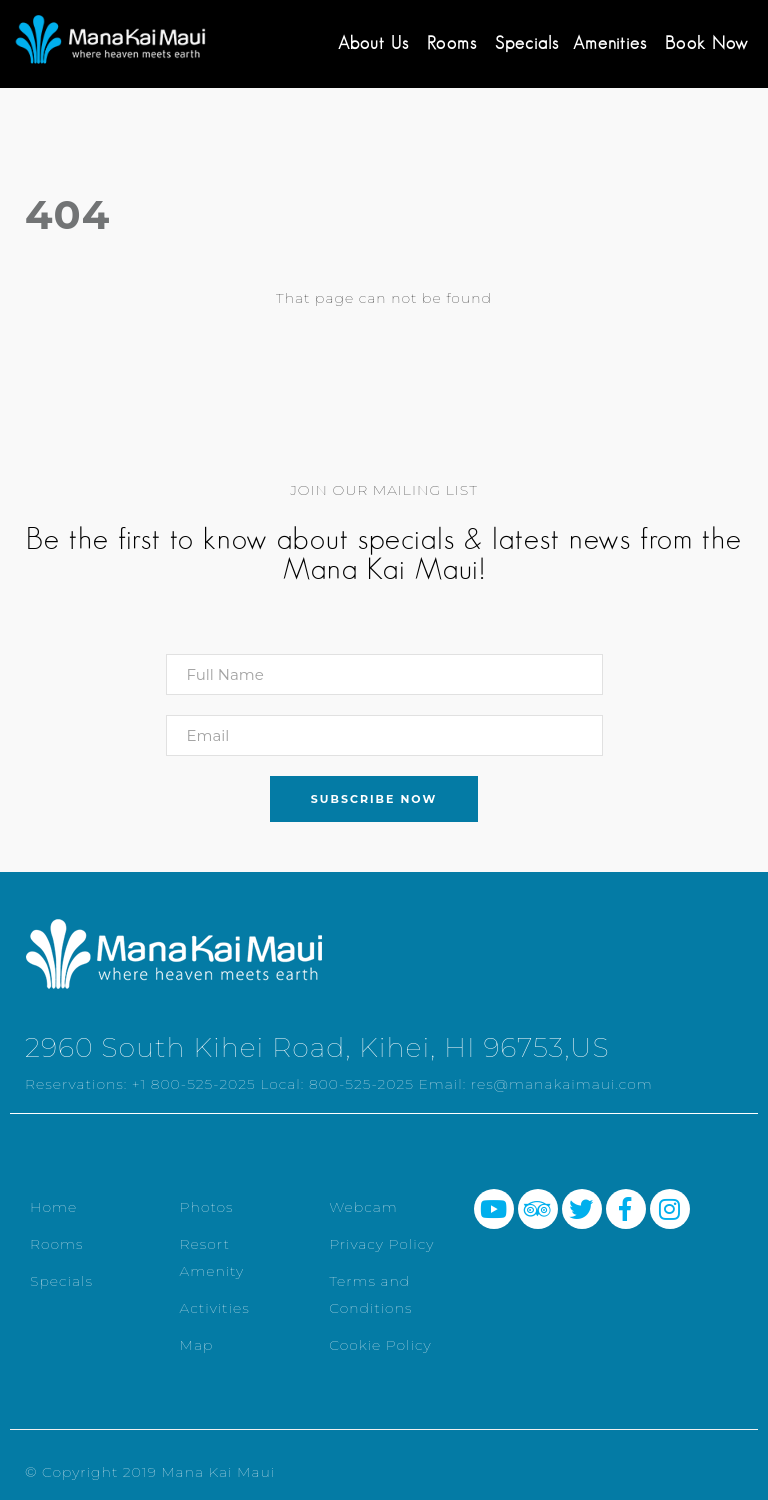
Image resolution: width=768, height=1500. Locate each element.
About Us (373, 43)
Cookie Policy (380, 1345)
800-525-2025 (361, 1084)
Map (197, 1345)
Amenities (610, 43)
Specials (527, 43)
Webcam (363, 1207)
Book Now (706, 43)
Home (53, 1207)
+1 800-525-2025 (194, 1084)
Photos (207, 1207)
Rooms (452, 43)
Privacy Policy (381, 1244)
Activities (215, 1308)
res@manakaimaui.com (562, 1084)
